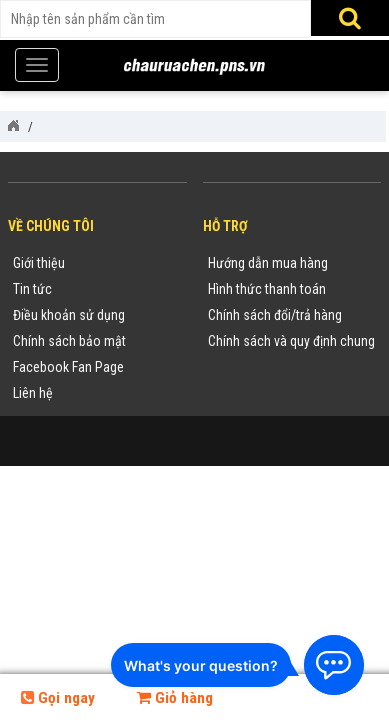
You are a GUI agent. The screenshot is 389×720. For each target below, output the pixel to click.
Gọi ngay (58, 698)
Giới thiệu (39, 263)
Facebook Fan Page (68, 367)
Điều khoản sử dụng (69, 315)
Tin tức (32, 289)
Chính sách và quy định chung (291, 341)
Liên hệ (33, 393)
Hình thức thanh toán (267, 289)
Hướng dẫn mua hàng (268, 263)
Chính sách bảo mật (69, 341)
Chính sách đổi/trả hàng (275, 315)
